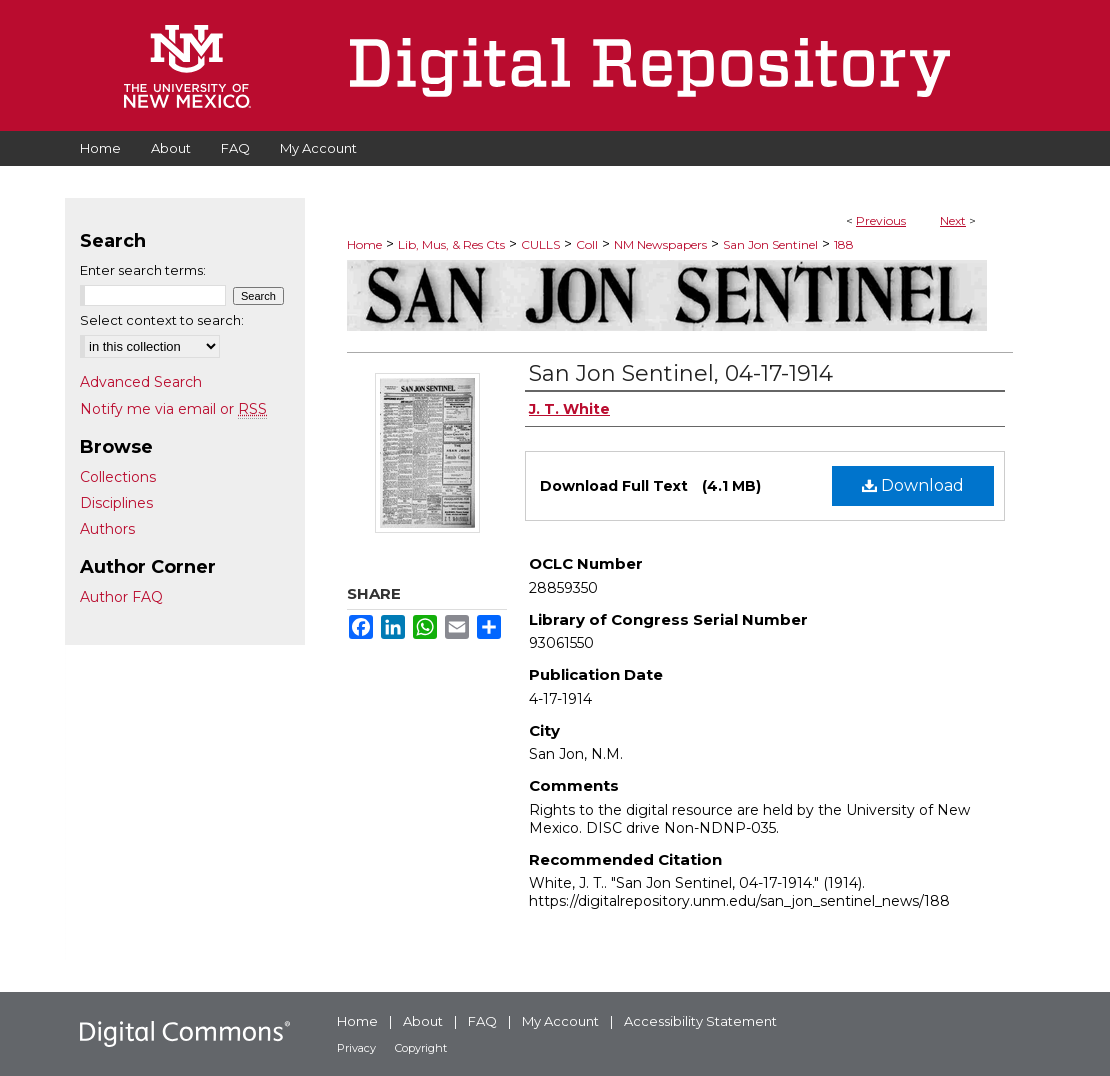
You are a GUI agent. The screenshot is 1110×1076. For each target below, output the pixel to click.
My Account (560, 1021)
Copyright (421, 1048)
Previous (881, 220)
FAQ (482, 1021)
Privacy (356, 1048)
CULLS (540, 244)
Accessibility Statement (700, 1021)
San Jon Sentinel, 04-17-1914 (681, 373)
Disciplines (116, 503)
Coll (587, 244)
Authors (107, 529)
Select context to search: (162, 320)
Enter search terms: (143, 270)
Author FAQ (121, 597)
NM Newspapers (660, 244)
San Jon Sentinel (770, 244)
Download (913, 485)
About (423, 1021)
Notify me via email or (173, 409)
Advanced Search (141, 382)
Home (364, 244)
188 (844, 244)
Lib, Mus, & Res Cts (451, 244)
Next (953, 220)
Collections (118, 477)
